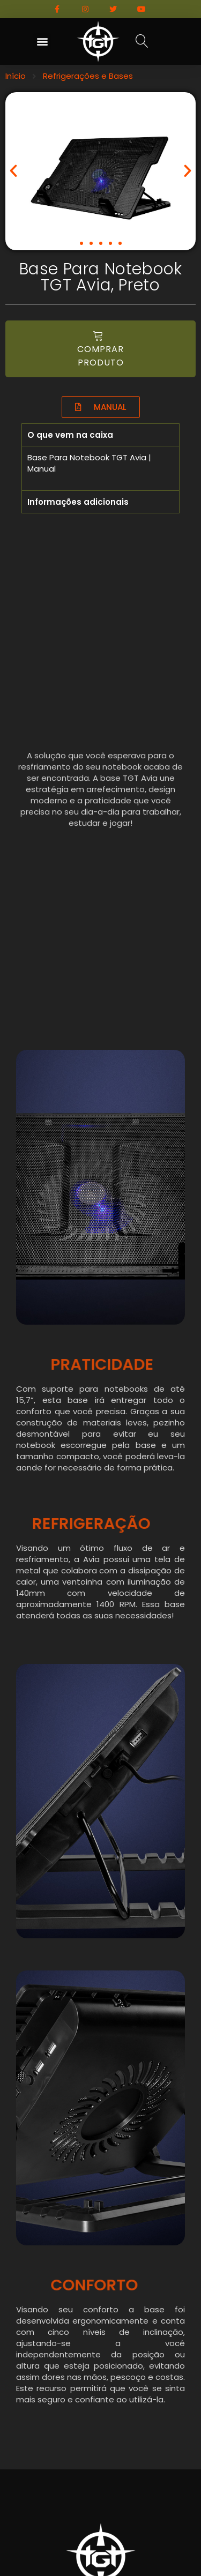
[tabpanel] (100, 468)
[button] (42, 41)
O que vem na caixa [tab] (70, 434)
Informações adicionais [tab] (78, 501)
